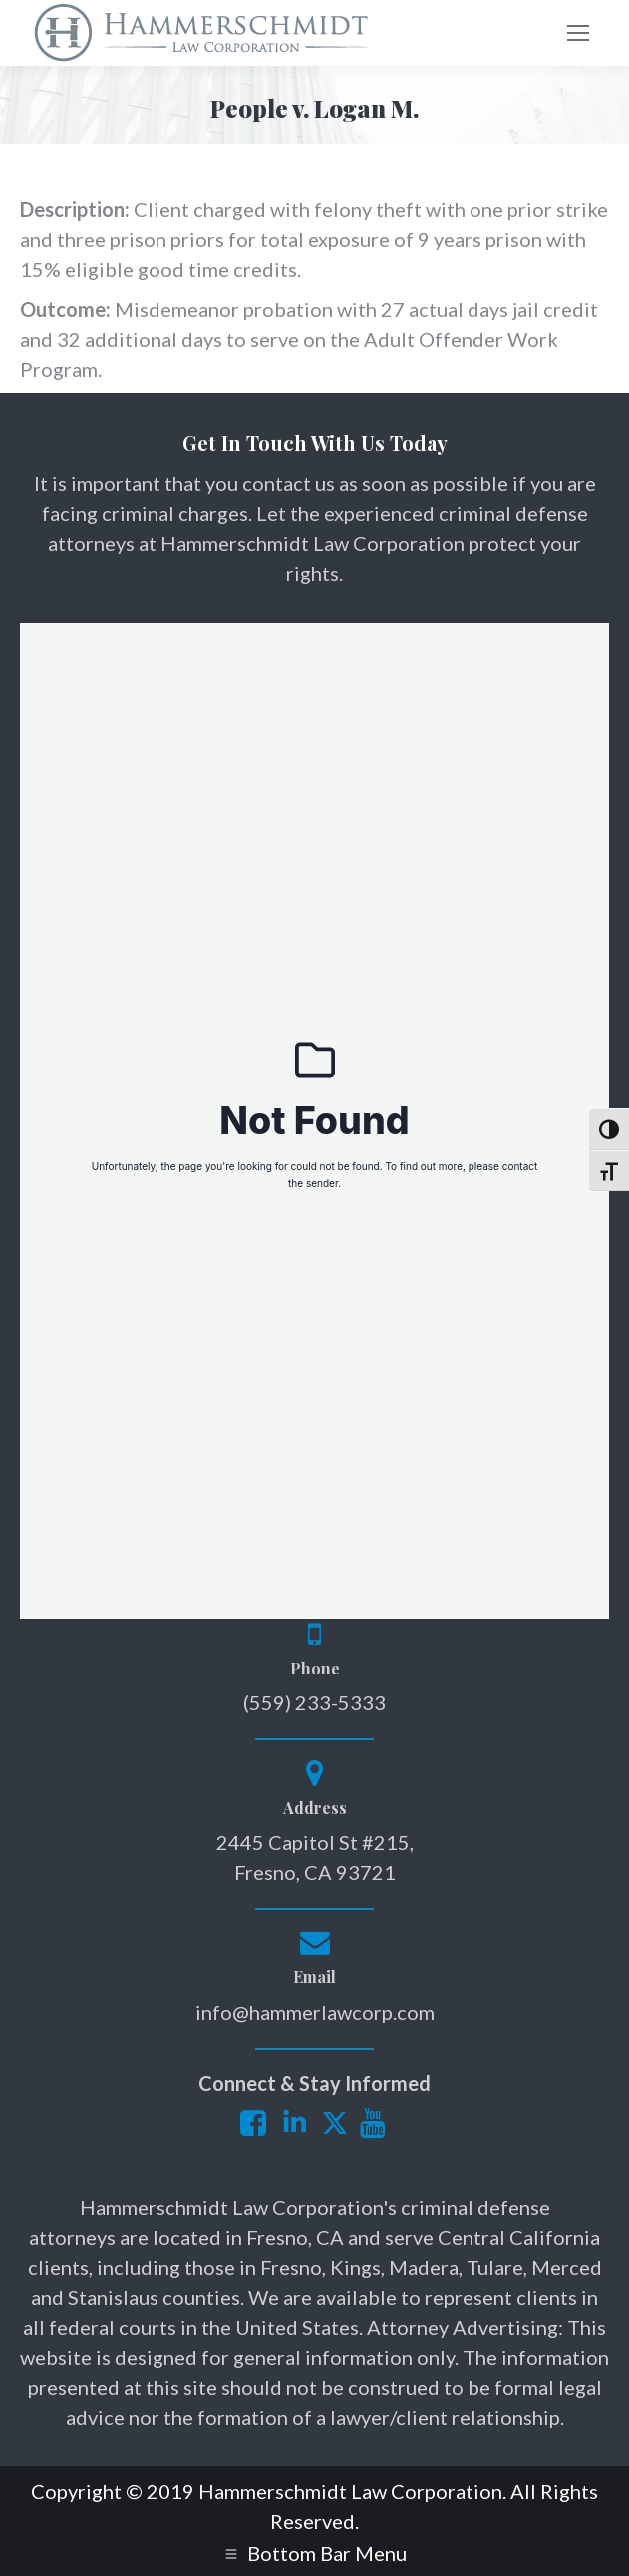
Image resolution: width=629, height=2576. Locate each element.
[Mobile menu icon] (578, 33)
